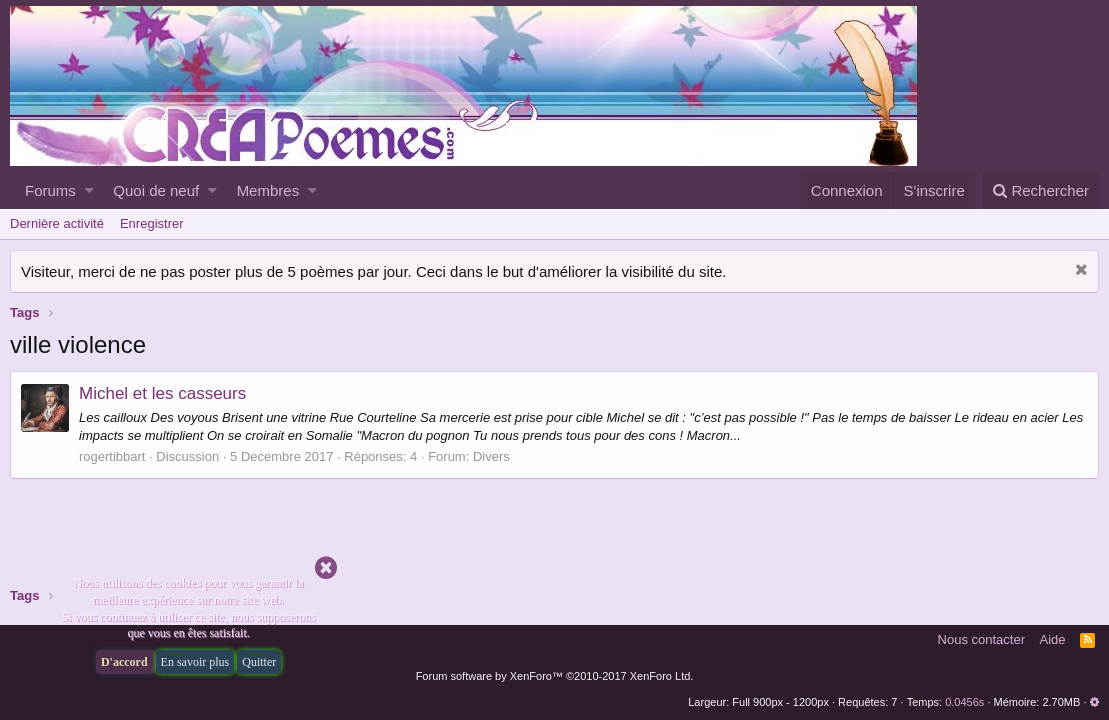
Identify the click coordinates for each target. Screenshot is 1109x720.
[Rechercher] (1040, 190)
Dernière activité (57, 223)
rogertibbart (112, 456)
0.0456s (964, 702)
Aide (1053, 639)
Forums (50, 190)
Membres (268, 190)
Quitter (259, 662)
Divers (491, 456)
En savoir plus (195, 662)
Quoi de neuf (156, 190)
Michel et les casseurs (162, 393)
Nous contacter (981, 639)
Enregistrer (152, 223)
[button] (89, 190)
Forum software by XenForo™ (555, 676)
